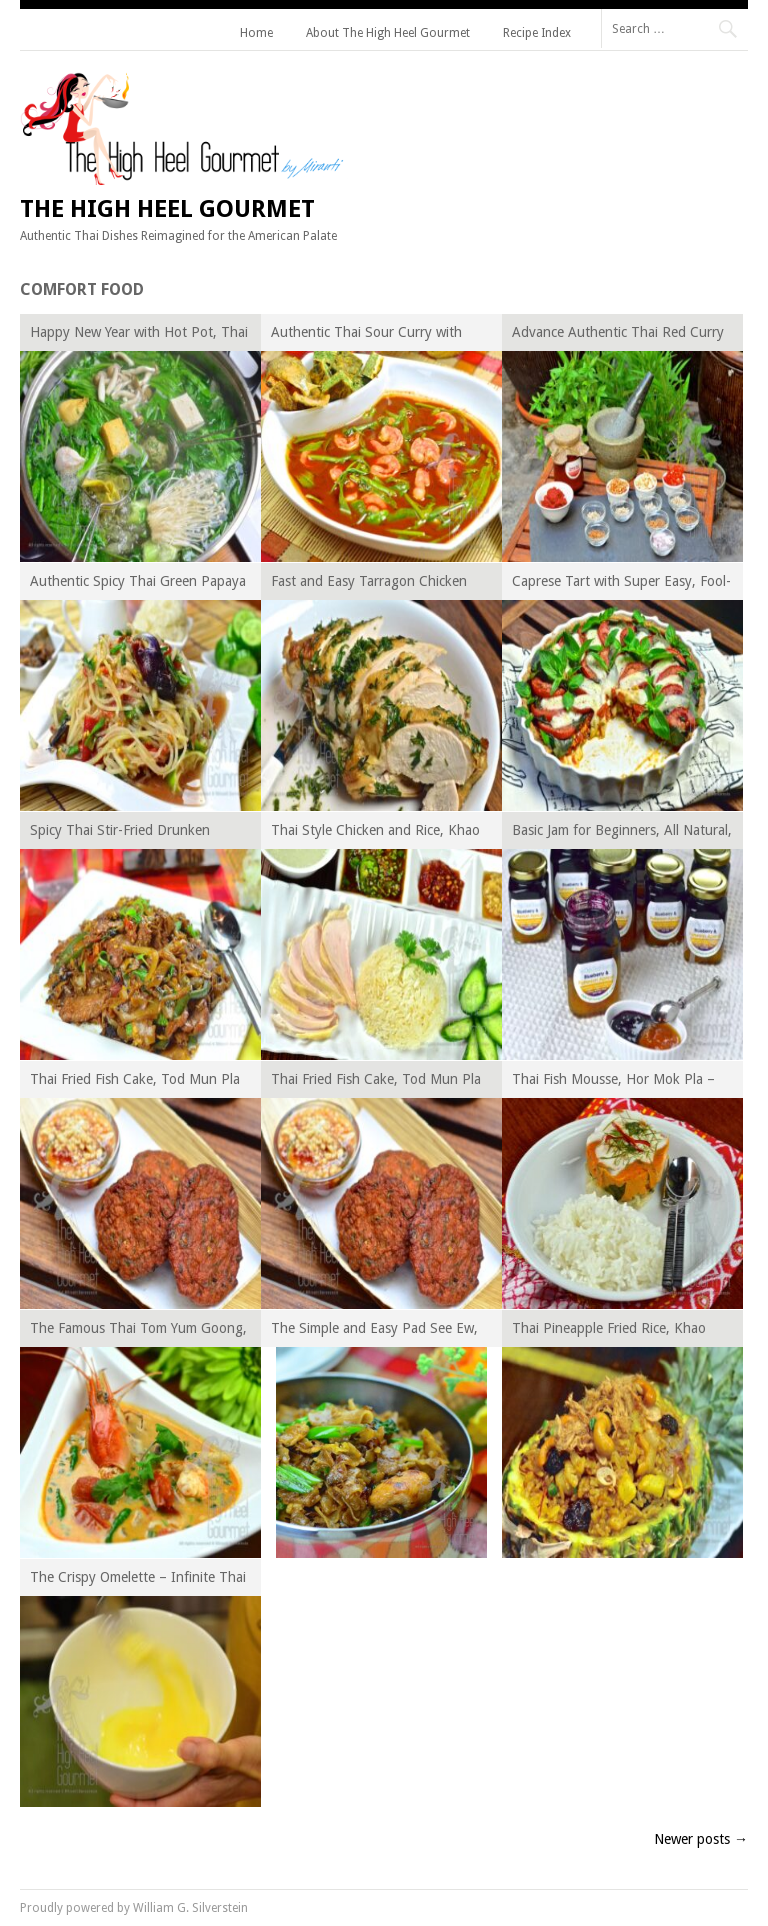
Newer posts (701, 1839)
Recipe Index (537, 33)
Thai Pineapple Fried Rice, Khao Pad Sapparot (609, 1331)
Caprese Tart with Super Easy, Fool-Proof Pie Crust (621, 584)
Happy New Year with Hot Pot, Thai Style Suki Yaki (139, 335)
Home (256, 33)
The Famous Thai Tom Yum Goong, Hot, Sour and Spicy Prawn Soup (138, 1331)
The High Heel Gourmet (167, 209)
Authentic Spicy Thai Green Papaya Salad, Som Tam (138, 584)
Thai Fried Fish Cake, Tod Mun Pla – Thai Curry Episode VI (135, 1082)
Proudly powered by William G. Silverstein (134, 1908)
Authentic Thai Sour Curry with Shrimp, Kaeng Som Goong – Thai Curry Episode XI (376, 335)
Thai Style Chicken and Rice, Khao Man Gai (375, 833)
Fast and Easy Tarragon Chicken (369, 581)
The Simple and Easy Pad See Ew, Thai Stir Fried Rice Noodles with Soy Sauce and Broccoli (374, 1331)
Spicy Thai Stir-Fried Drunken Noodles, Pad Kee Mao (120, 833)
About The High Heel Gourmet (388, 33)
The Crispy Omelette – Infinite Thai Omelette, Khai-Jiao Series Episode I (139, 1580)
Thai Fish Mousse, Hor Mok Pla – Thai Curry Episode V (613, 1082)
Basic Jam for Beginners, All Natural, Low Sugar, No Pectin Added (622, 833)
